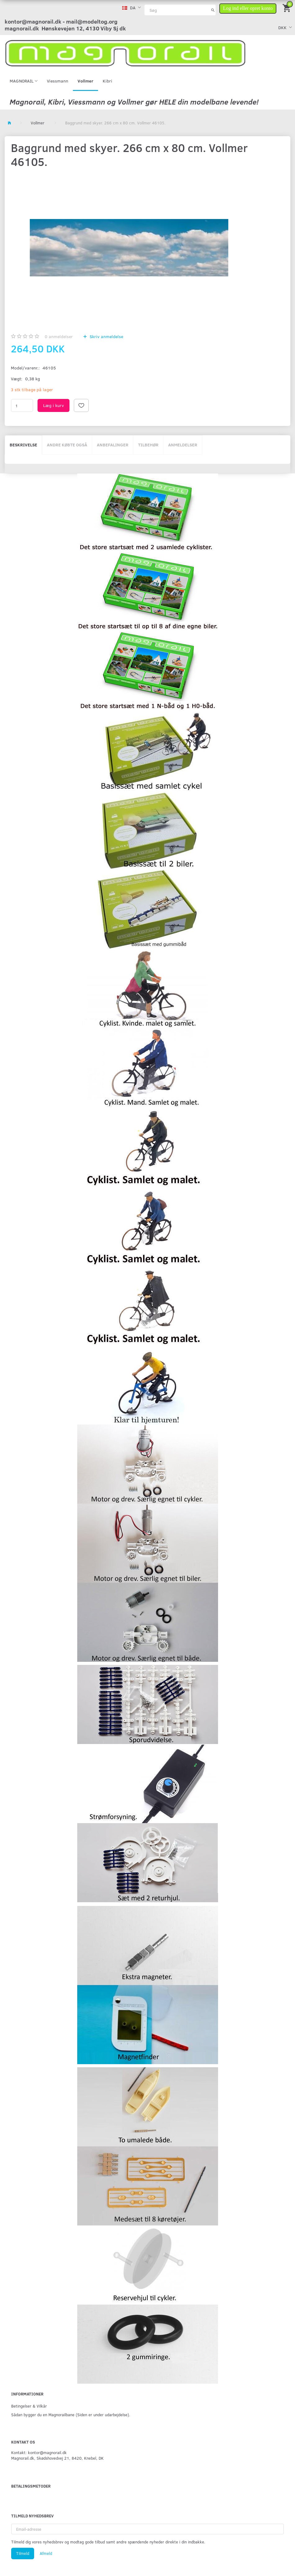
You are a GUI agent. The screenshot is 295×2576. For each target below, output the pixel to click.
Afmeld (46, 2553)
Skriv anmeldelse (105, 336)
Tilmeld (22, 2553)
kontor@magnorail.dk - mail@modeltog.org (61, 21)
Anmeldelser (182, 445)
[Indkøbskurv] (287, 7)
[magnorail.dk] (125, 52)
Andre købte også (67, 445)
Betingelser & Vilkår (29, 2405)
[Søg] (213, 10)
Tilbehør (148, 445)
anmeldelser (59, 336)
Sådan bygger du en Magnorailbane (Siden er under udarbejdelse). (70, 2414)
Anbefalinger (112, 445)
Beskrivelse (23, 445)
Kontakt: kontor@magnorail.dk (39, 2452)
